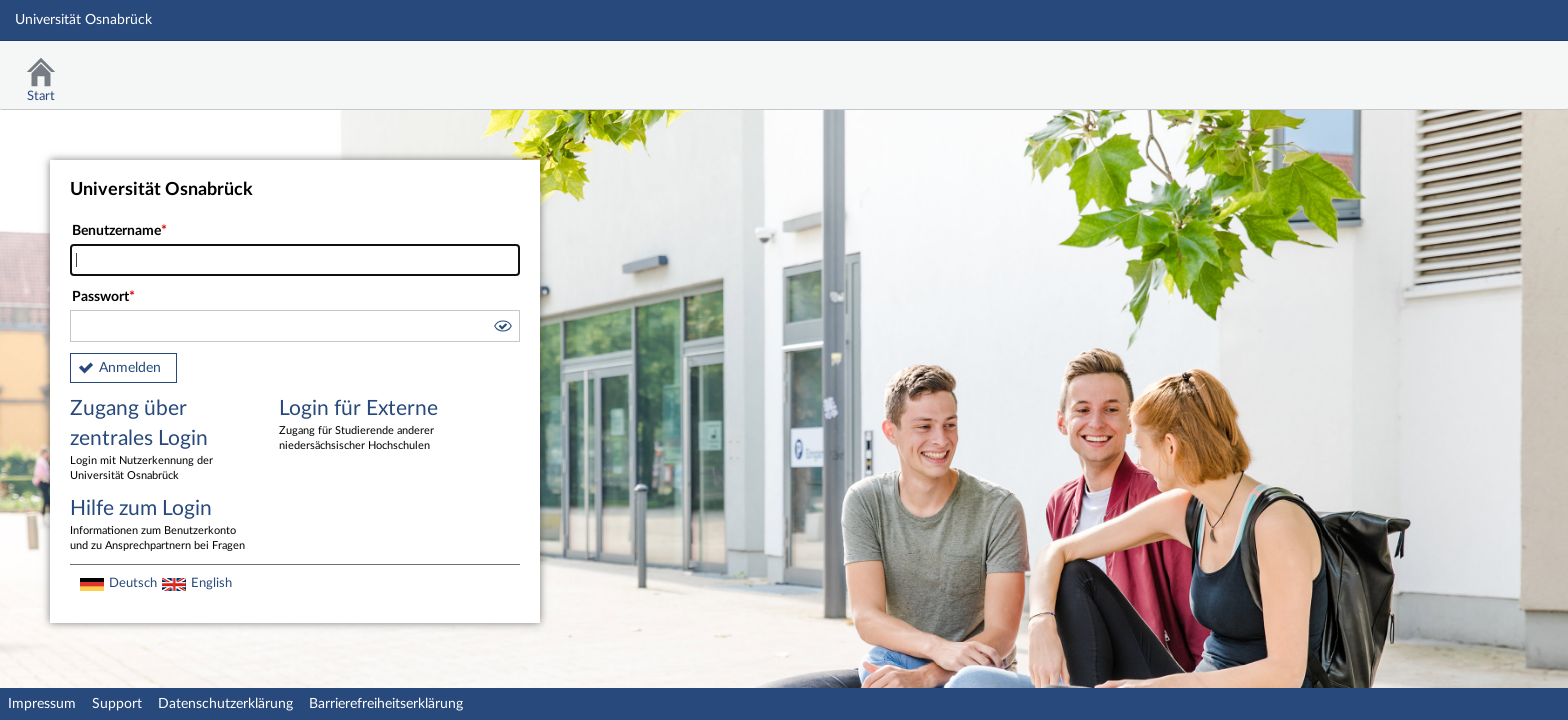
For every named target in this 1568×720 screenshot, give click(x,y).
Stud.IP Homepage (1491, 67)
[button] (502, 329)
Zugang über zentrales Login (160, 441)
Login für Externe (369, 426)
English (211, 583)
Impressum (42, 704)
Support (117, 704)
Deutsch (133, 583)
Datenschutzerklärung (225, 704)
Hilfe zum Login (160, 526)
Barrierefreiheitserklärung (386, 704)
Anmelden (130, 368)
